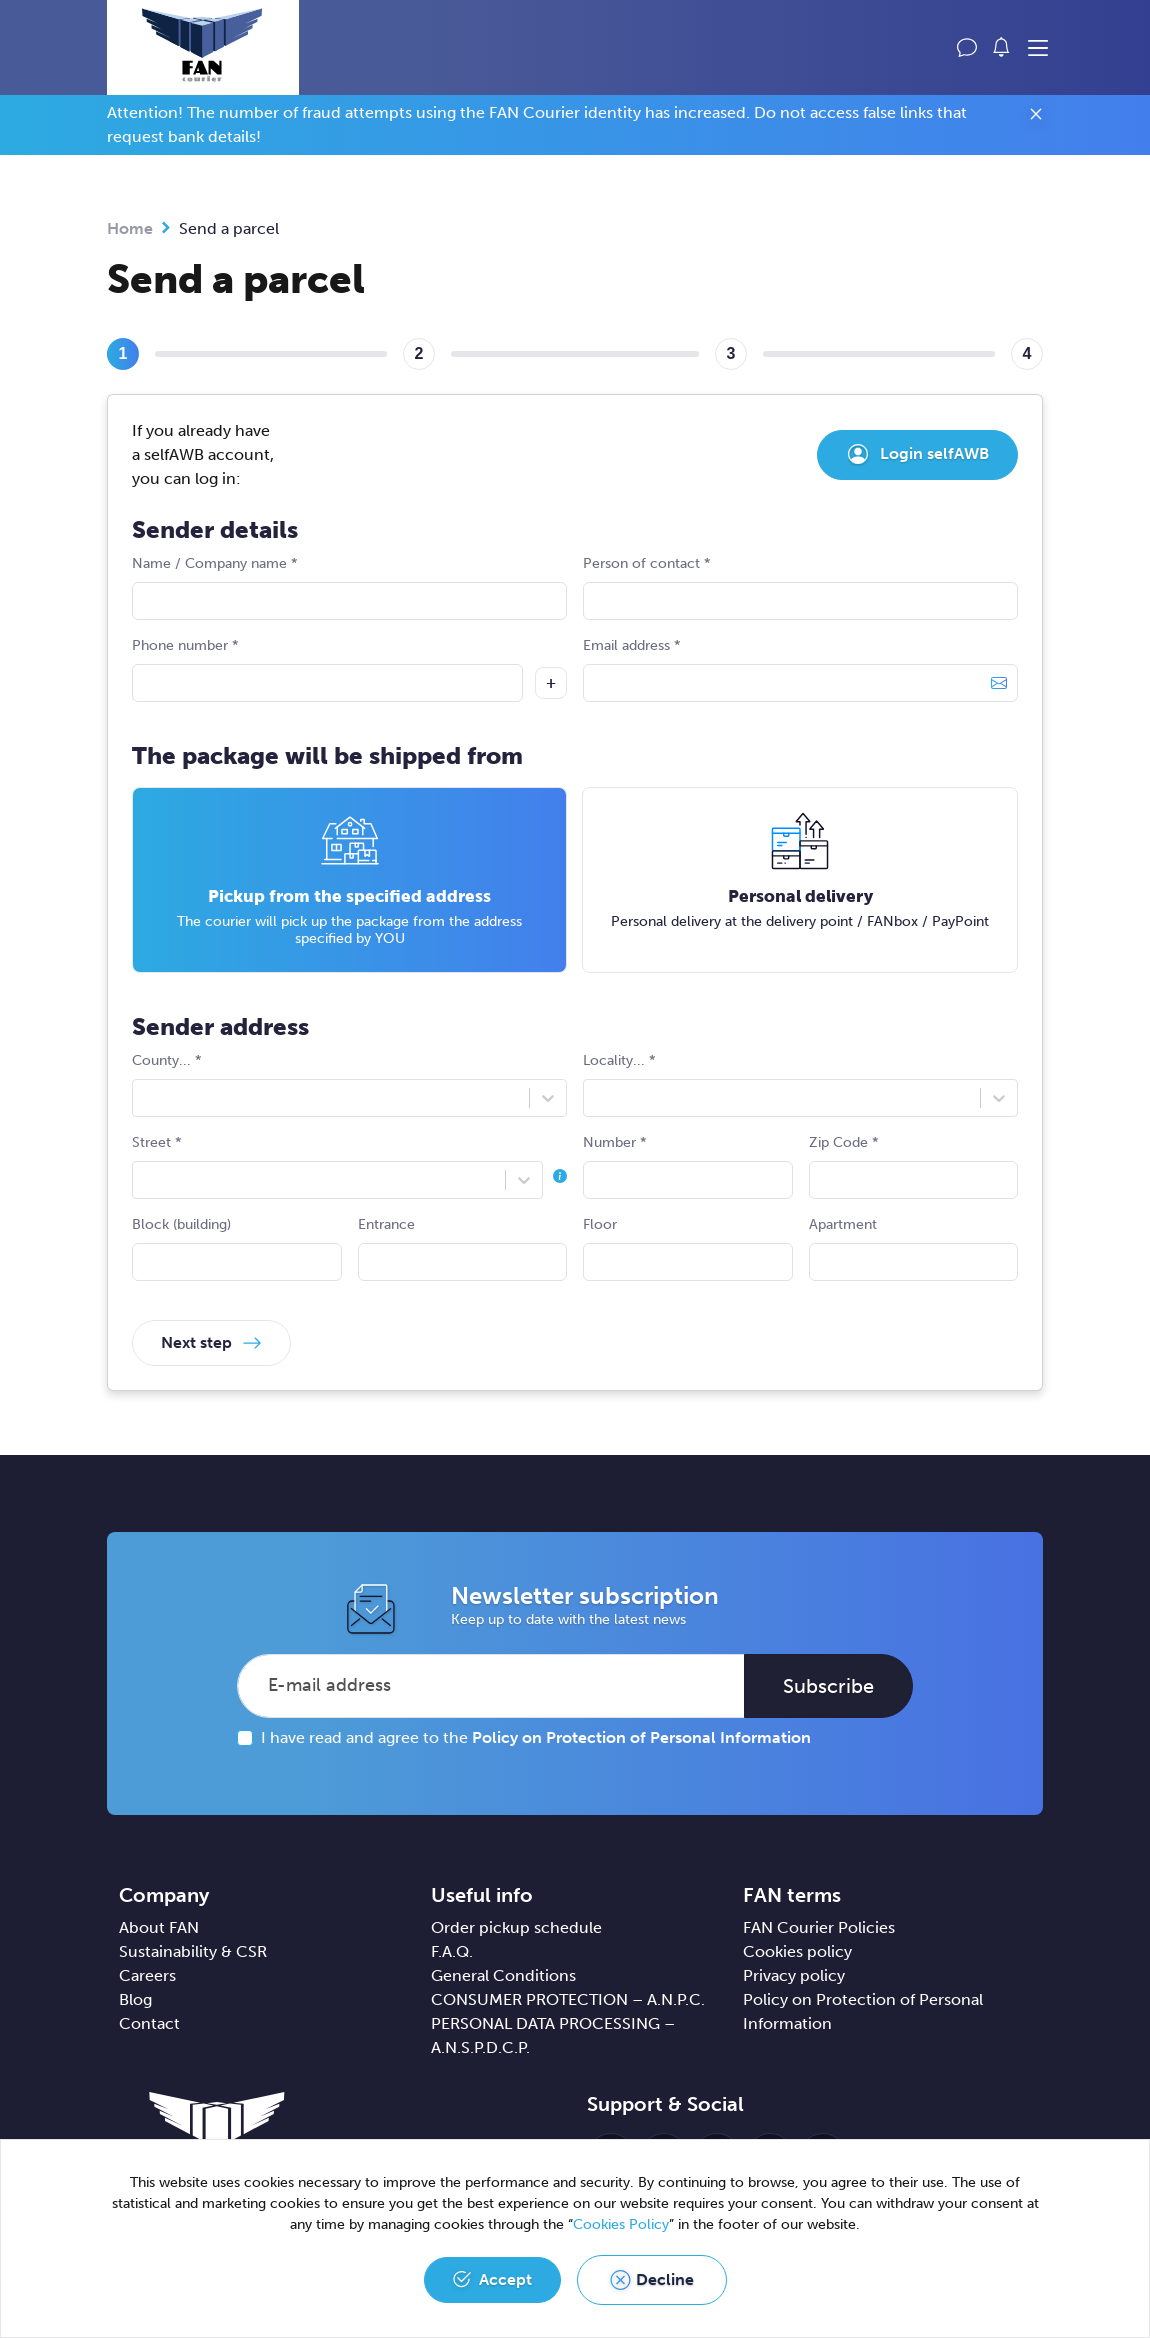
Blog (135, 1999)
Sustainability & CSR (193, 1951)
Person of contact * (800, 587)
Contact (149, 2023)
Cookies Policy (621, 2224)
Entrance (463, 1248)
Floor (688, 1248)
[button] (1002, 47)
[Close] (1036, 117)
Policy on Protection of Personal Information (641, 1737)
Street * (349, 1166)
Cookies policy (797, 1951)
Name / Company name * (349, 587)
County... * (349, 1084)
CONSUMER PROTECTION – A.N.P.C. (568, 1999)
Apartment (914, 1248)
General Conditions (503, 1975)
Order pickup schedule (516, 1927)
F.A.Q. (452, 1951)
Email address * (800, 669)
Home (130, 228)
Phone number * (327, 669)
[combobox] (145, 1098)
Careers (147, 1975)
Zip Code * (914, 1166)
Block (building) (237, 1248)
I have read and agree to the (536, 1737)
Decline (665, 2279)
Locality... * (800, 1084)
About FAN (159, 1927)
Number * (688, 1166)
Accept (505, 2279)
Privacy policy (794, 1975)
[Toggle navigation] (1038, 49)
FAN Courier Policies (819, 1927)
